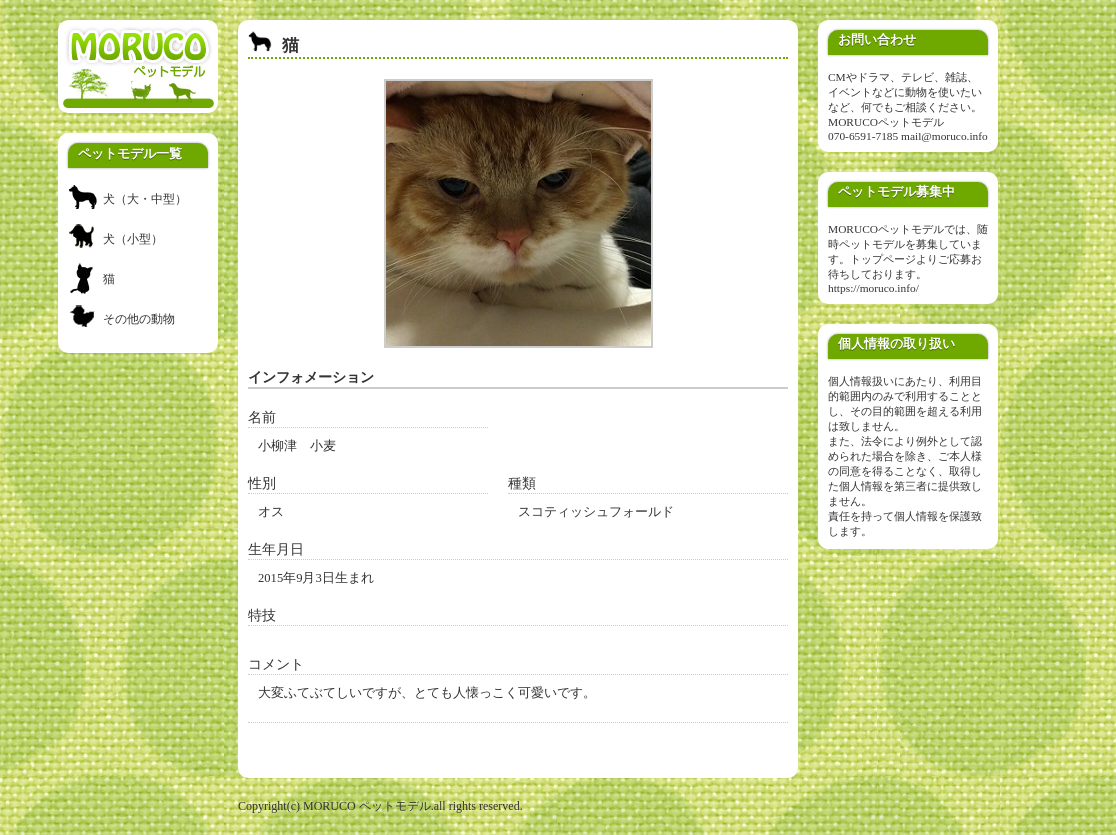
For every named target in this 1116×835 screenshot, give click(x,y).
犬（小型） (133, 239)
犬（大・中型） (145, 199)
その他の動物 (139, 319)
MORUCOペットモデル (886, 122)
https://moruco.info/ (873, 288)
